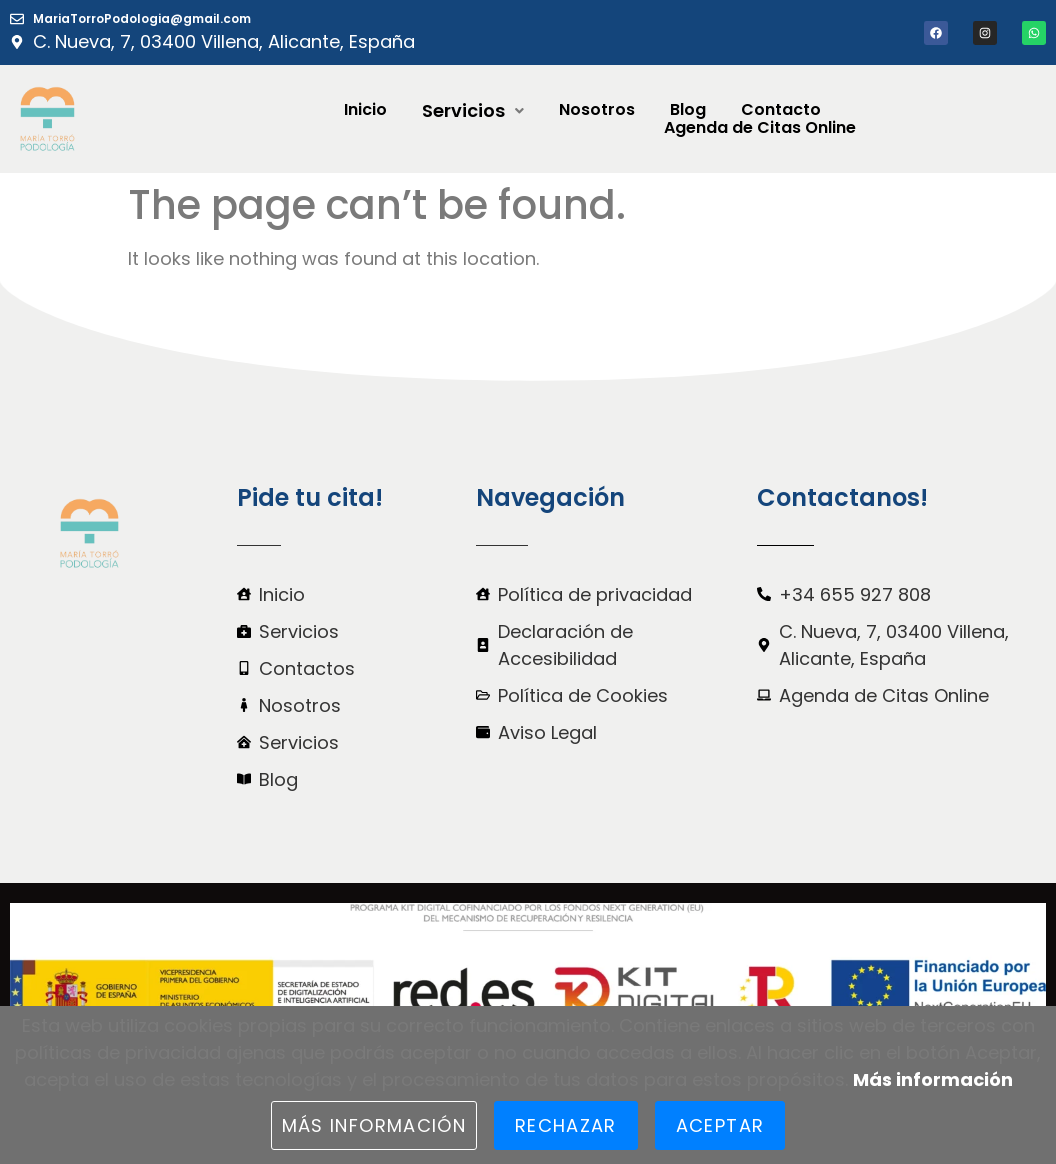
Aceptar (720, 1125)
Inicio (365, 110)
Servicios (473, 111)
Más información (933, 1079)
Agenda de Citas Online (760, 128)
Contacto (781, 110)
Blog (688, 110)
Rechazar (566, 1125)
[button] (473, 111)
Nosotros (597, 110)
